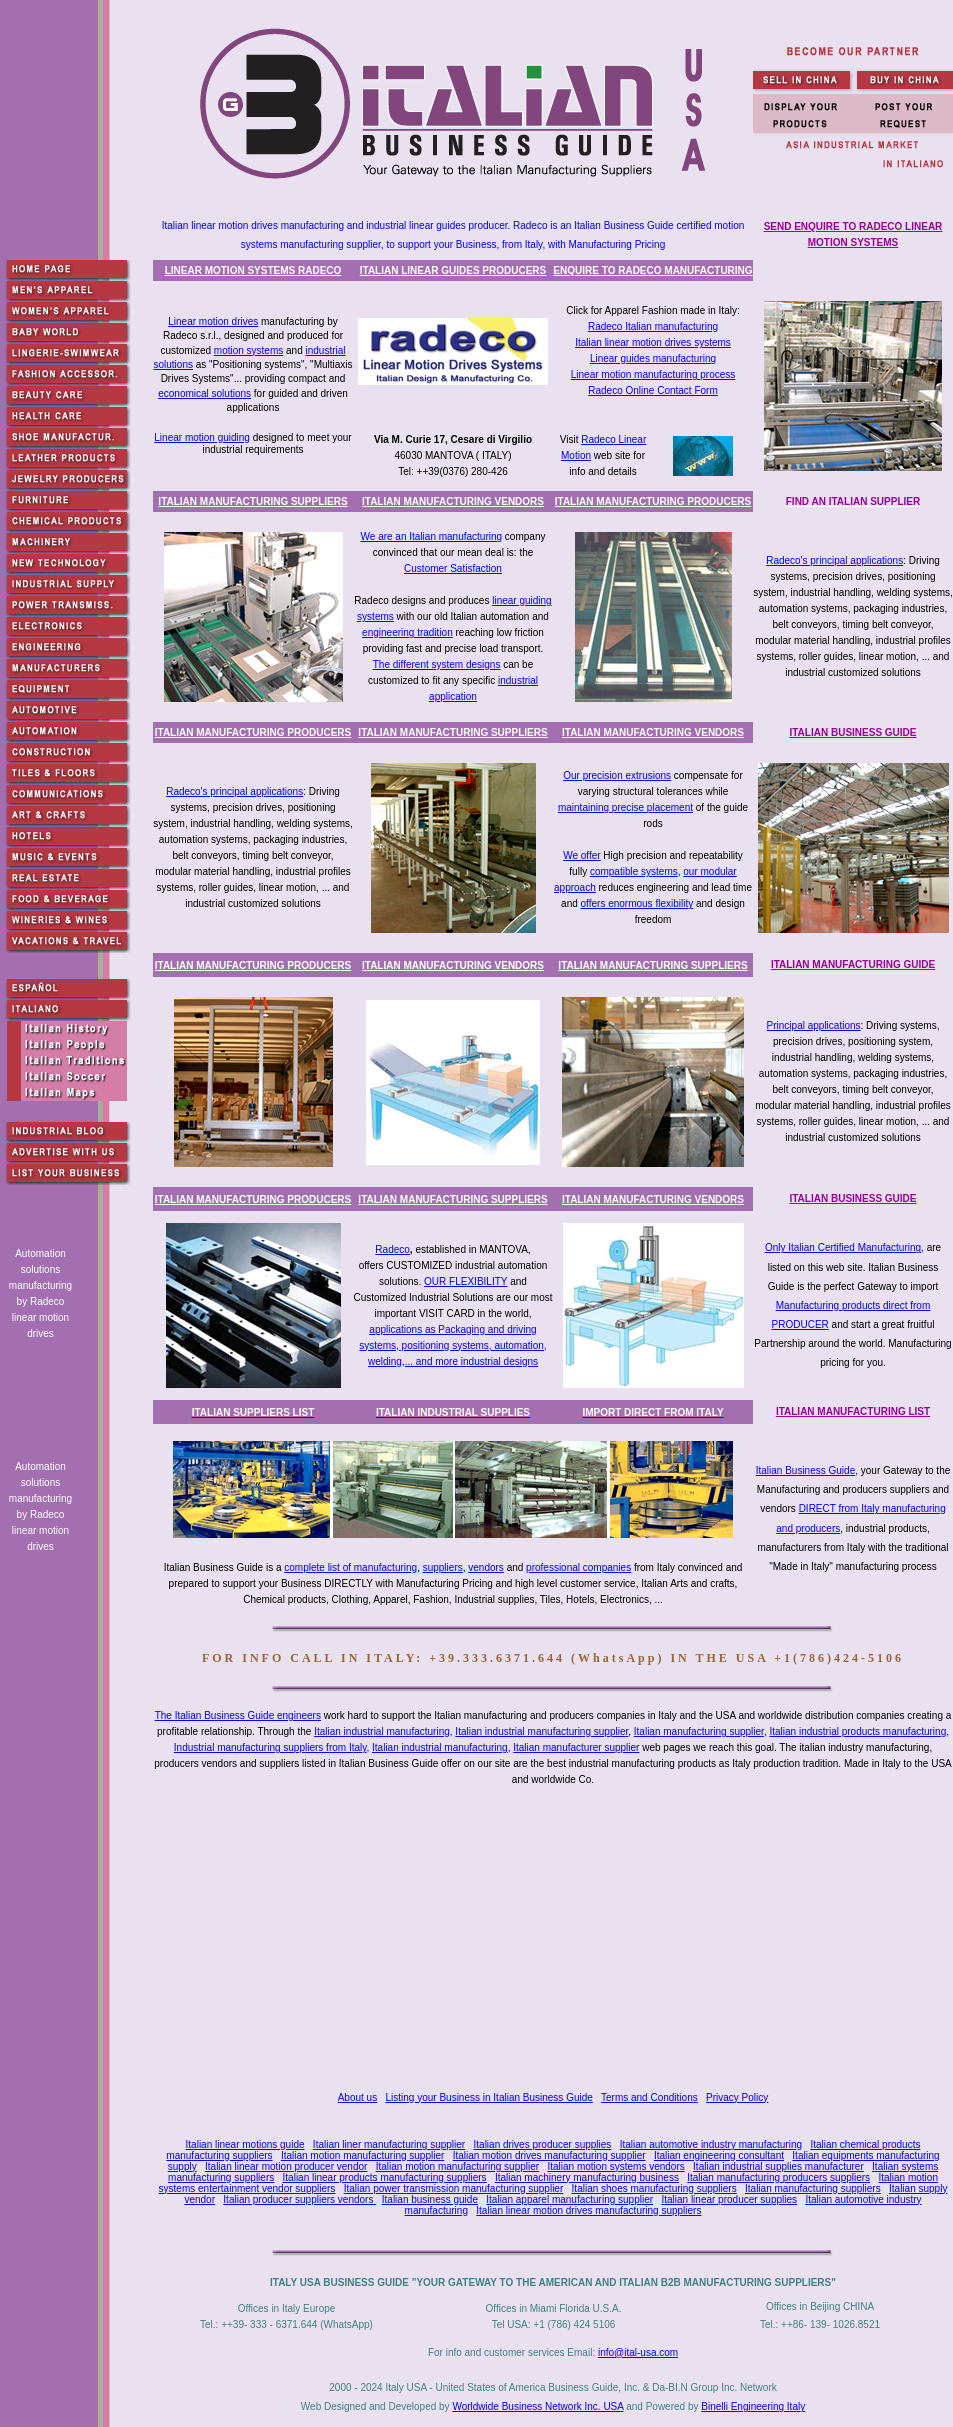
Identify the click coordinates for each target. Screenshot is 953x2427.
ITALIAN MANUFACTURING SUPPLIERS (252, 501)
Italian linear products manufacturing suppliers (385, 2177)
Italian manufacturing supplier (699, 1731)
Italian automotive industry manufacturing (711, 2144)
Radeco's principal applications (834, 560)
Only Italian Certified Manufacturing (843, 1247)
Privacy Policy (737, 2097)
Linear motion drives (213, 321)
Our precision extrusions (617, 775)
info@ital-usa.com (638, 2352)
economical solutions (204, 393)
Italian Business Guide (806, 1470)
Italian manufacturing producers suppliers (778, 2177)
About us (357, 2097)
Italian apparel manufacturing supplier (569, 2199)
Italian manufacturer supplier (576, 1747)
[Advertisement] (557, 1933)
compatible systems (634, 871)
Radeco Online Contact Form (653, 390)
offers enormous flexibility (637, 903)
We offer (581, 855)
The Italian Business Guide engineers (238, 1715)
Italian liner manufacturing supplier (389, 2144)
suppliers (443, 1567)
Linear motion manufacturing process (653, 374)
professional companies (578, 1567)
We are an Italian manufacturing (432, 536)
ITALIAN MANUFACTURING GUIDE (853, 964)
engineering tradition (407, 632)
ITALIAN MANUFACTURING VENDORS (453, 501)
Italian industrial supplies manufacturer (778, 2166)
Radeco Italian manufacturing (653, 326)
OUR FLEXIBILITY (465, 1281)
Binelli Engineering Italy (753, 2406)
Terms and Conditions (649, 2097)
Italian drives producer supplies (543, 2144)
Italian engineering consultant (719, 2155)
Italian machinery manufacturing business (587, 2177)
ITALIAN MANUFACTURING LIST (853, 1411)
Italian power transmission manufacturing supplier (454, 2188)
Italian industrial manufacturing (382, 1731)
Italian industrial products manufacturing (857, 1731)
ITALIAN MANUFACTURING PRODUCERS (653, 501)
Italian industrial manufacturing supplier (541, 1731)
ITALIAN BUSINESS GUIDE (852, 732)
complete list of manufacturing (350, 1567)
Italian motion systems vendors (615, 2166)
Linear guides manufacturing (653, 358)
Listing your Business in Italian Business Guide (489, 2097)
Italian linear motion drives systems (653, 342)
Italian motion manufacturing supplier (362, 2155)
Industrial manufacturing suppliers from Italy (270, 1747)
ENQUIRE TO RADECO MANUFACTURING (652, 270)
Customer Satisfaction (453, 568)
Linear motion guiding (202, 437)
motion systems (248, 350)
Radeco (392, 1249)
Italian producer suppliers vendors (299, 2199)
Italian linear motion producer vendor (286, 2166)
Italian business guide (430, 2199)
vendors (486, 1567)
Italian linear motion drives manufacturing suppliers (588, 2210)
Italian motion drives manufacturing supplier (549, 2155)
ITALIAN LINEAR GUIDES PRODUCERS (453, 270)
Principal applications (814, 1025)
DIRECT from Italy (839, 1508)
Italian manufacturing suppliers (813, 2188)
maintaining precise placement (625, 807)
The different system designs (437, 664)
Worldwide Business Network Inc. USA (537, 2406)
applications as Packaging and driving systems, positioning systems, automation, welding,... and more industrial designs (452, 1345)
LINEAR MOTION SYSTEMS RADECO (253, 270)
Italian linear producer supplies (729, 2199)
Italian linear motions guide (245, 2144)
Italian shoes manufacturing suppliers (654, 2188)
